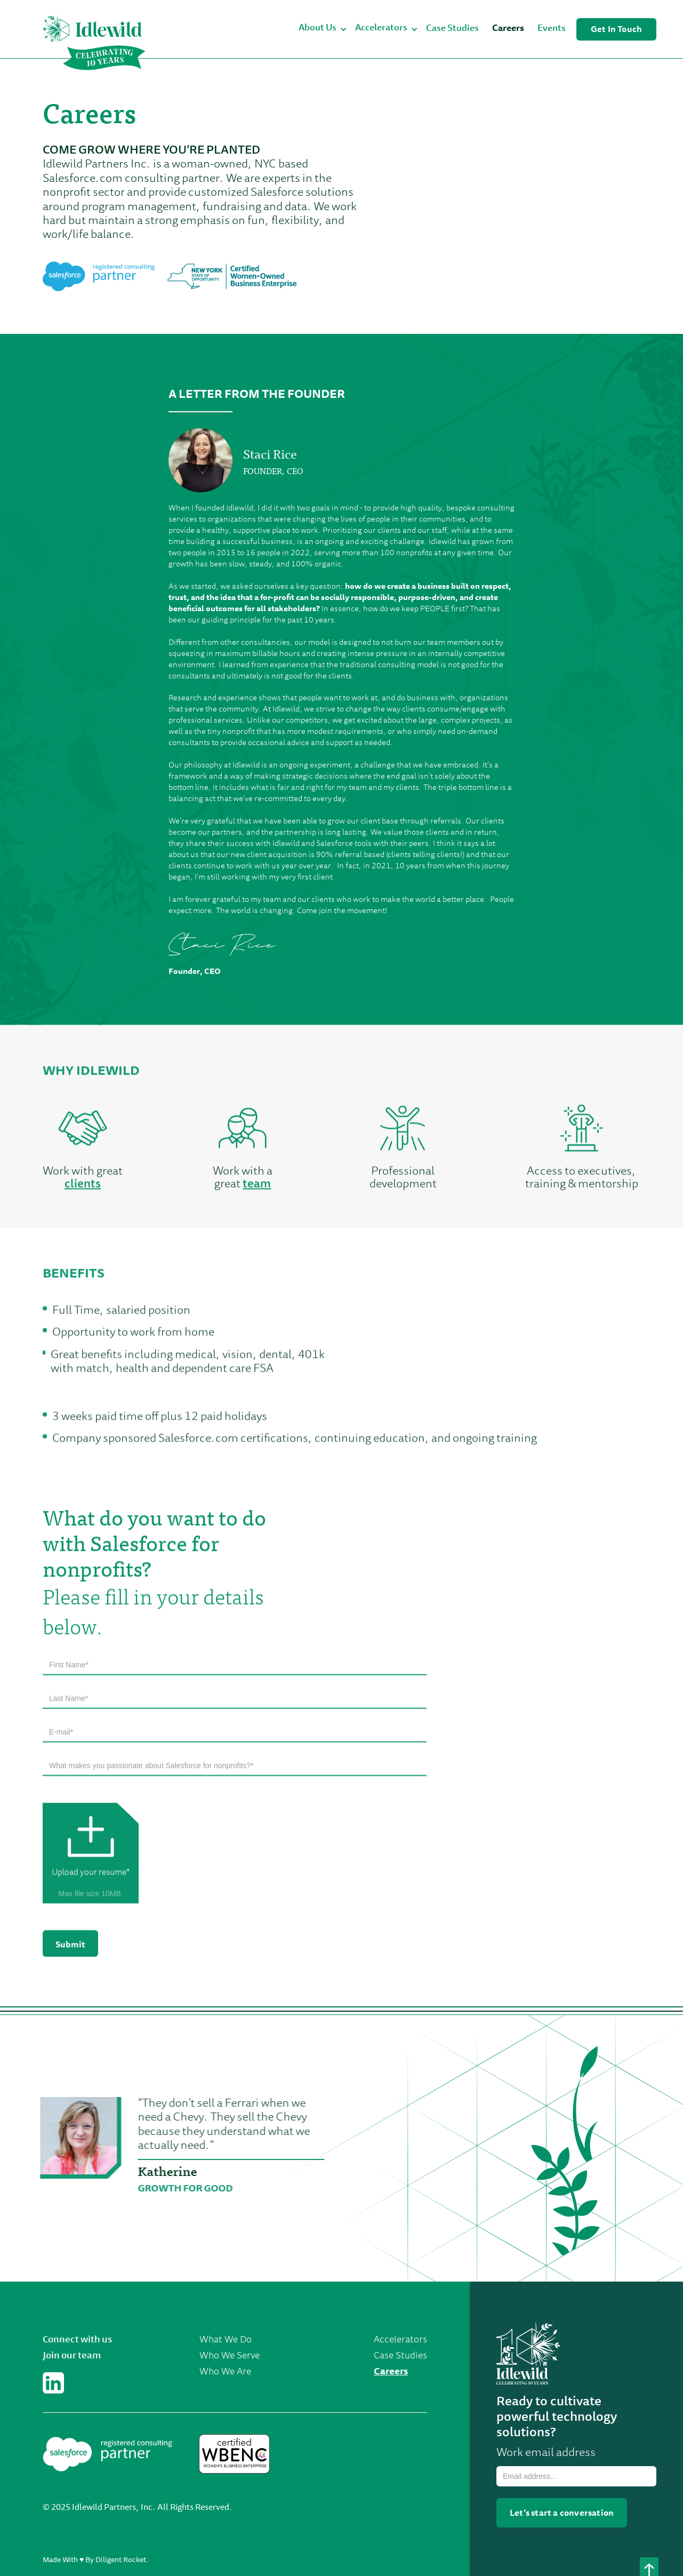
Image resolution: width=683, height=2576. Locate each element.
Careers (508, 29)
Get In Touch (616, 30)
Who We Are (225, 2372)
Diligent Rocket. (122, 2560)
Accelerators (400, 2340)
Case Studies (452, 29)
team (257, 1187)
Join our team (72, 2356)
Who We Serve (229, 2356)
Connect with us (77, 2340)
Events (551, 29)
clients (83, 1187)
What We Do (225, 2340)
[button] (323, 29)
